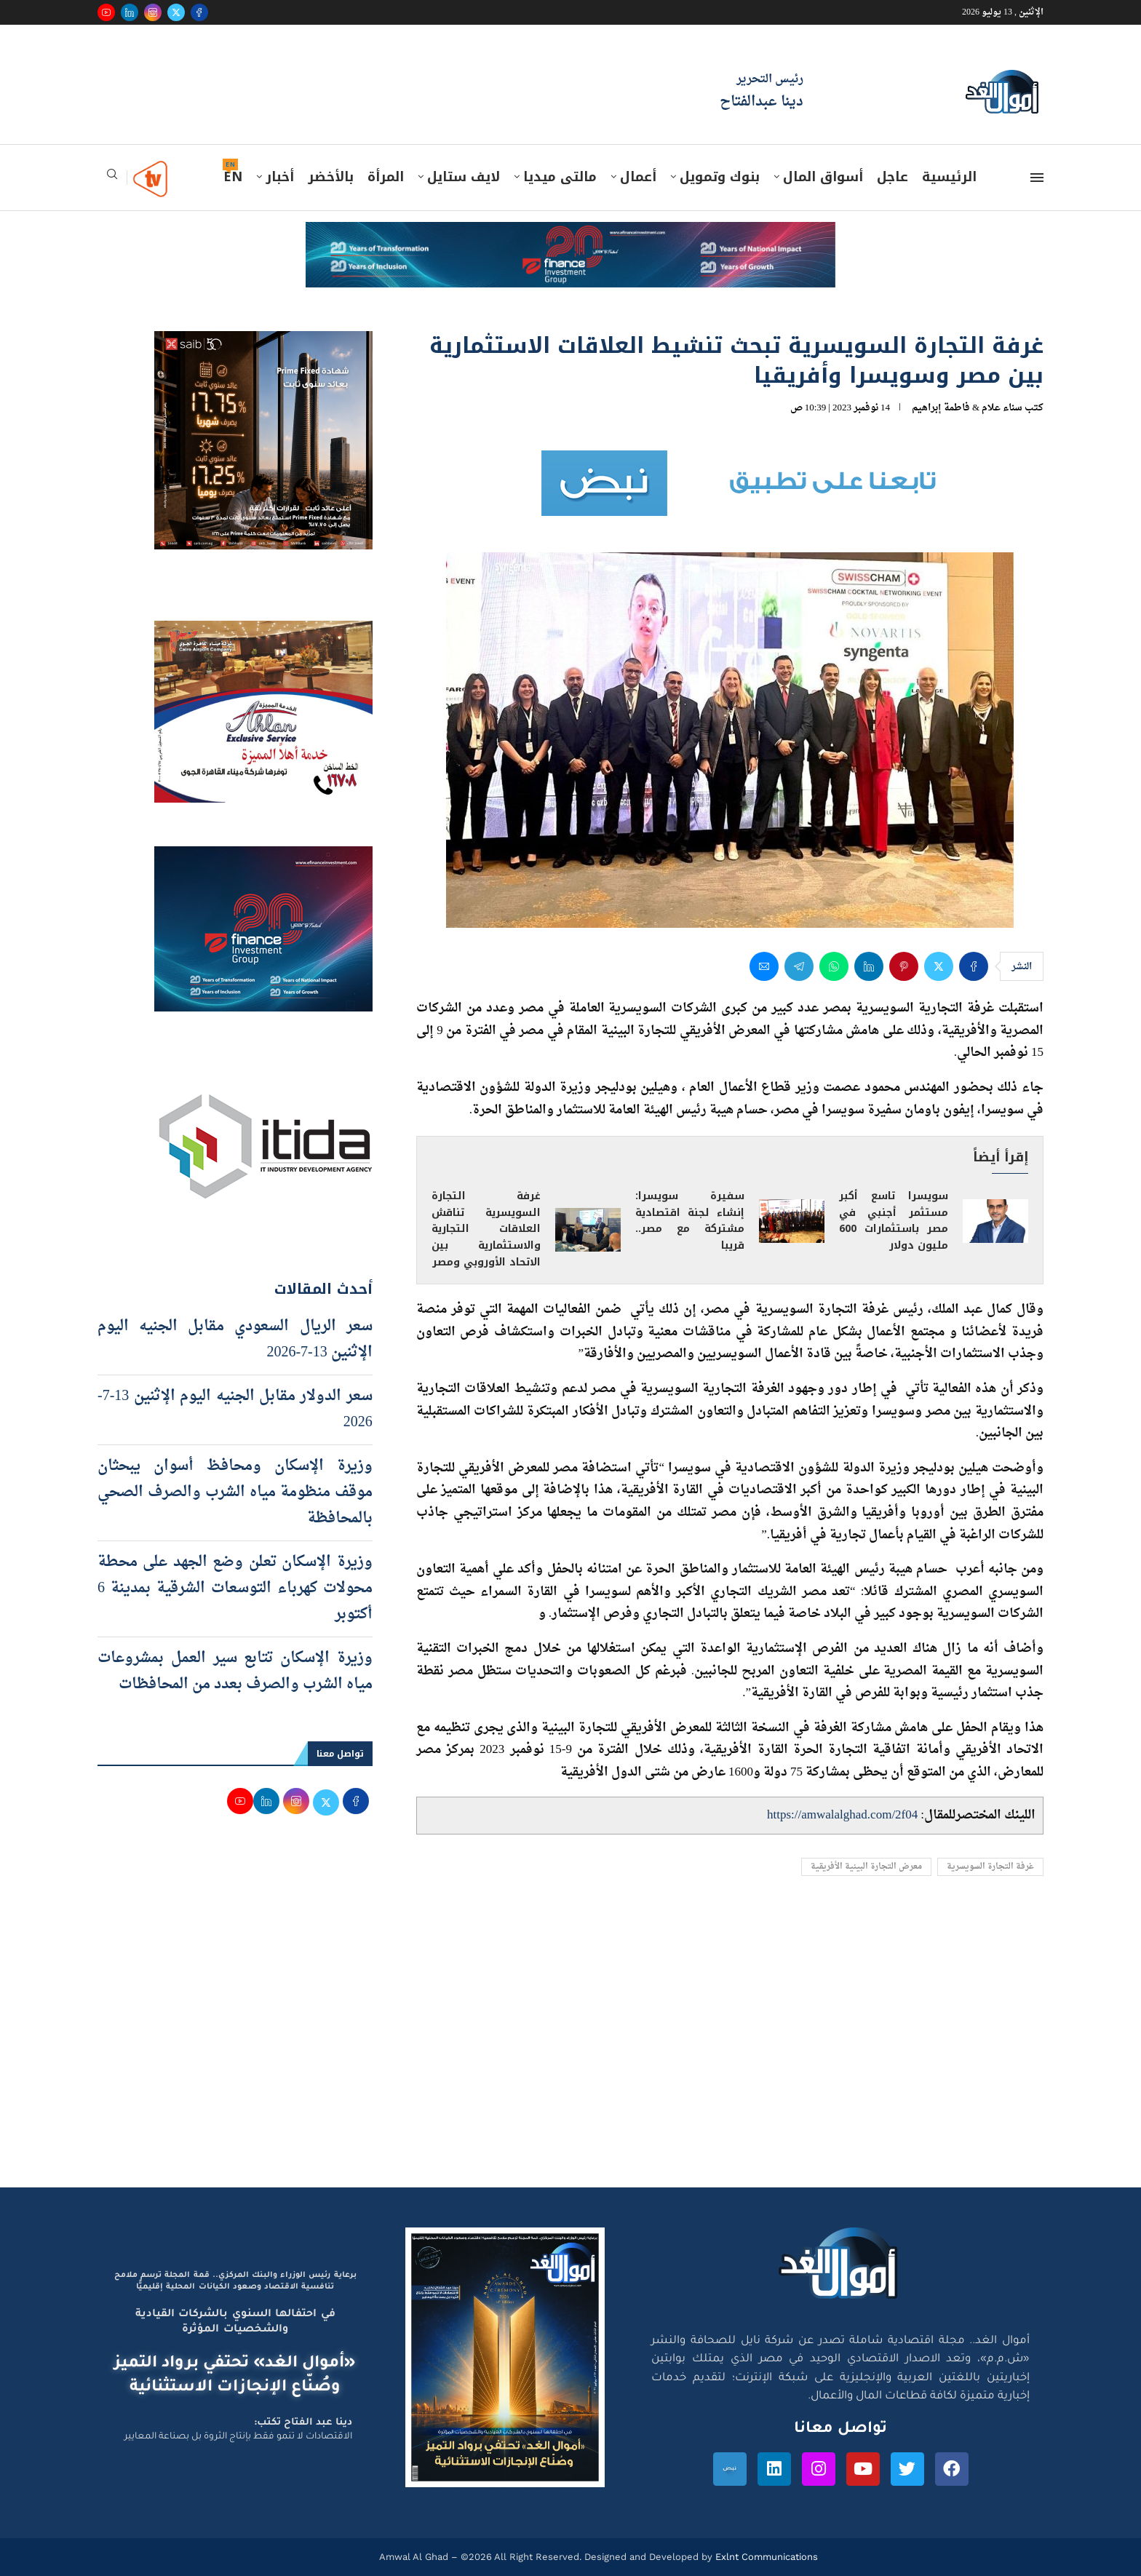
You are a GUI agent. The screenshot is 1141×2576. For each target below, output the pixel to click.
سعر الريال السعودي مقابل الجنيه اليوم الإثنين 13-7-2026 (235, 1340)
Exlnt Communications (765, 2556)
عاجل (892, 177)
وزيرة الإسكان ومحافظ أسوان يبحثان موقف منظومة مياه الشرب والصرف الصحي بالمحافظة (235, 1492)
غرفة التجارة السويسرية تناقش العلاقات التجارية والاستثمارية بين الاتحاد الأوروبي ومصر (486, 1229)
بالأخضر (331, 177)
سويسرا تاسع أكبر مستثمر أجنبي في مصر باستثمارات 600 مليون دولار (893, 1221)
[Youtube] (106, 12)
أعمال (638, 177)
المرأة (385, 177)
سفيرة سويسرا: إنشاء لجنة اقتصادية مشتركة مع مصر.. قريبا (689, 1221)
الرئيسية (949, 177)
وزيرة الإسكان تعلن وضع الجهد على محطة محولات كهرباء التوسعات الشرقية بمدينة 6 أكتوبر (235, 1589)
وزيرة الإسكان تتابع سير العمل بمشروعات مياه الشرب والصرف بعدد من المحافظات (235, 1671)
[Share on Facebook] (973, 966)
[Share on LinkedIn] (868, 966)
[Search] (112, 178)
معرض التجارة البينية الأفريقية (866, 1867)
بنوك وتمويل (720, 177)
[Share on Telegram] (799, 966)
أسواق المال (823, 177)
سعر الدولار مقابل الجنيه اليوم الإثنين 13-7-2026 (235, 1409)
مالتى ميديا (560, 177)
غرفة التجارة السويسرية (990, 1867)
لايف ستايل (463, 177)
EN (232, 177)
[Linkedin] (129, 12)
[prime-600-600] (263, 345)
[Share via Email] (764, 966)
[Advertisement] (570, 2049)
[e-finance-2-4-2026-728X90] (570, 236)
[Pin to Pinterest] (903, 966)
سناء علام (1002, 408)
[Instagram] (153, 12)
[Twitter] (176, 12)
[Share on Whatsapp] (833, 966)
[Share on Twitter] (938, 966)
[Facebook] (199, 12)
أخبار (280, 177)
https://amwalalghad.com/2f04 (842, 1815)
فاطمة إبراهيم (941, 408)
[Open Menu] (1036, 177)
